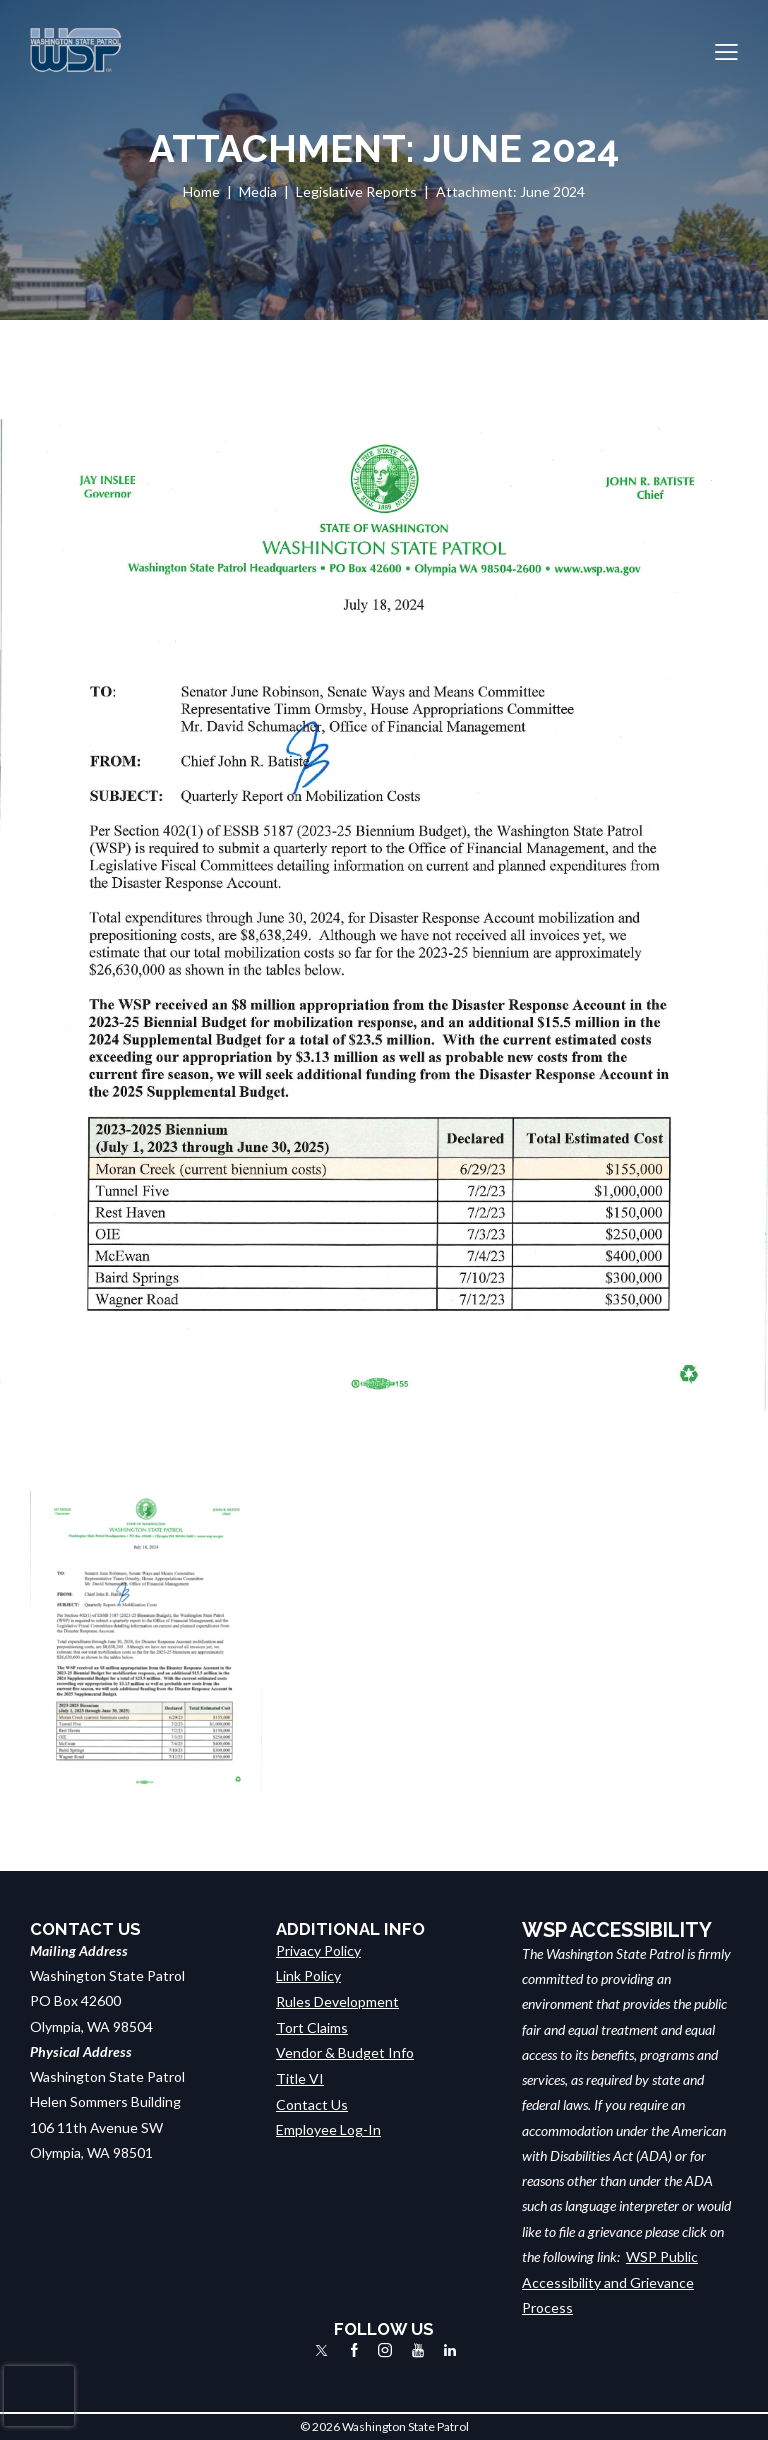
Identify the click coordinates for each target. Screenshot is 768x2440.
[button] (726, 50)
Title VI (300, 2076)
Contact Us (312, 2101)
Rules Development (337, 2000)
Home (201, 191)
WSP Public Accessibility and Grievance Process (610, 2282)
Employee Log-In (328, 2127)
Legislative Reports (356, 191)
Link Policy (308, 1975)
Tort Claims (312, 2026)
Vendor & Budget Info (345, 2051)
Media (258, 191)
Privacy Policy (318, 1950)
